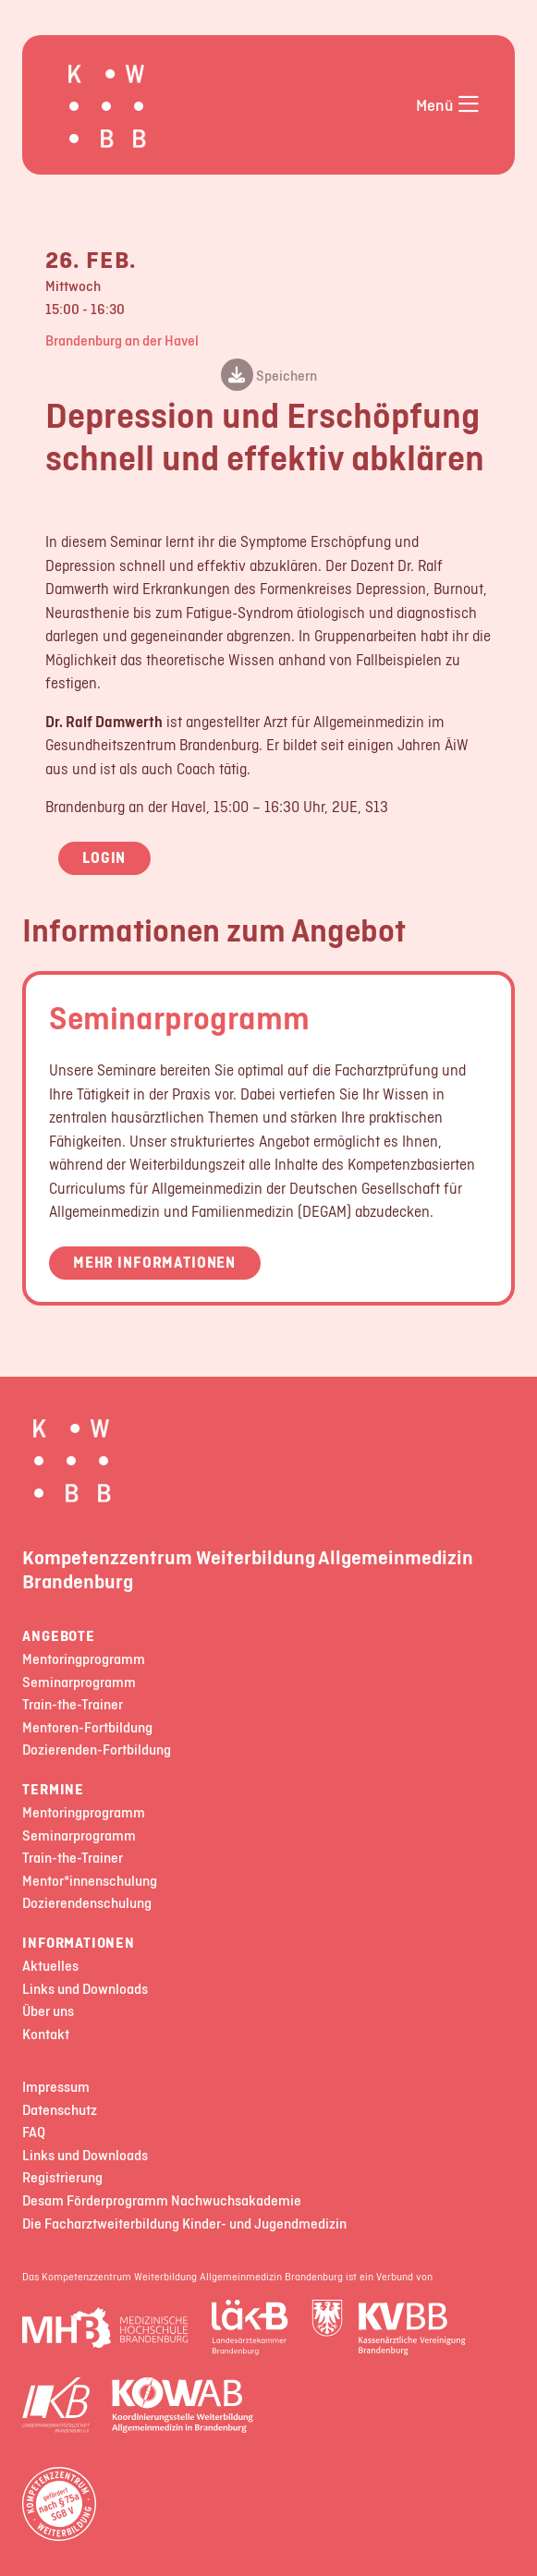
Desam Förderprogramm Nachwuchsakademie (161, 2201)
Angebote (58, 1637)
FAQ (33, 2133)
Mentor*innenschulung (89, 1881)
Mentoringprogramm (83, 1660)
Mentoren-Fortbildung (87, 1728)
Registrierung (62, 2178)
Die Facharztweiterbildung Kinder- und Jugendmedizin (184, 2224)
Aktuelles (50, 1966)
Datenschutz (59, 2111)
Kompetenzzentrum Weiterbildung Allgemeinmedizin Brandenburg (247, 1569)
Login (104, 857)
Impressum (56, 2087)
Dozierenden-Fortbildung (96, 1750)
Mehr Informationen (154, 1262)
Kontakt (45, 2035)
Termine (53, 1790)
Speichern (269, 376)
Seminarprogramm (179, 1017)
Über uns (48, 2012)
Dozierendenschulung (87, 1904)
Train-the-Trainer (72, 1705)
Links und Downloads (85, 1990)
